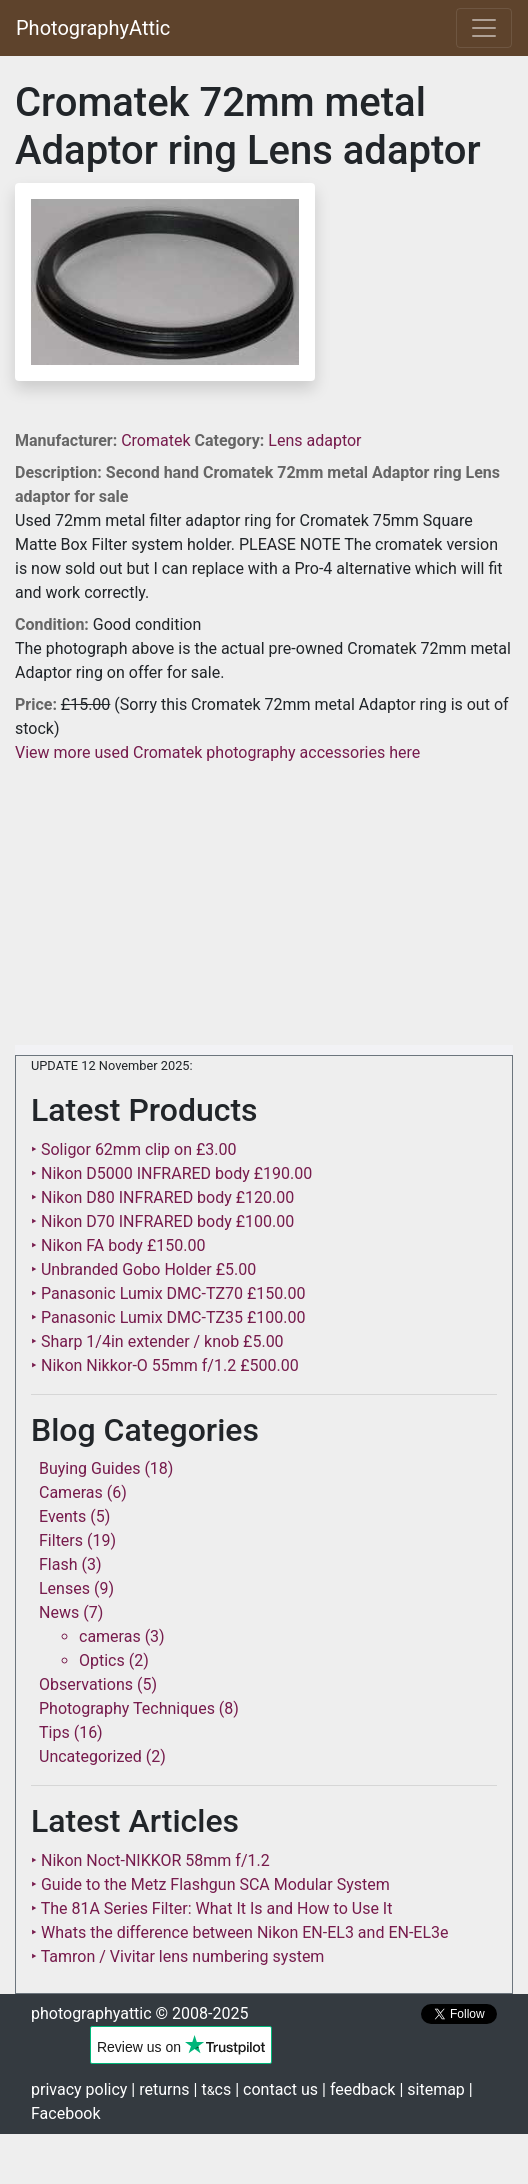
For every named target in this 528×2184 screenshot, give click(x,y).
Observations (86, 1684)
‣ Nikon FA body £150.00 (118, 1245)
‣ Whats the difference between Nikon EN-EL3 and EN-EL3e (240, 1932)
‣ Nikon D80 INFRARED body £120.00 (162, 1197)
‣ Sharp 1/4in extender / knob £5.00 (157, 1341)
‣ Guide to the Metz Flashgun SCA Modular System (210, 1884)
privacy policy (79, 2089)
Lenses (64, 1588)
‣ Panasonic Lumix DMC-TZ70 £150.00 (168, 1293)
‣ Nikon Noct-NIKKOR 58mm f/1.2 (150, 1860)
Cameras (71, 1492)
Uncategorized (90, 1756)
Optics (102, 1660)
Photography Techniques (127, 1708)
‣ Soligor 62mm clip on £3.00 (133, 1149)
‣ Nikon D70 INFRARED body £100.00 (162, 1221)
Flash (58, 1564)
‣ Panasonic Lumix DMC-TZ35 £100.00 (168, 1317)
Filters (61, 1540)
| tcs (213, 2089)
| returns (160, 2089)
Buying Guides (89, 1468)
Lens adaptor (314, 440)
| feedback (358, 2089)
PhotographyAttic (93, 28)
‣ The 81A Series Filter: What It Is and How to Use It (211, 1908)
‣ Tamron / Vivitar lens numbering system (177, 1956)
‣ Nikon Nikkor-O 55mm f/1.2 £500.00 (165, 1365)
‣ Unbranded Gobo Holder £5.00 (143, 1269)
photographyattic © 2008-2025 (139, 2013)
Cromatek (157, 440)
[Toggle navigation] (484, 28)
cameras (110, 1636)
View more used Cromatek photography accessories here (217, 752)
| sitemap (431, 2089)
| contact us (276, 2089)
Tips (54, 1732)
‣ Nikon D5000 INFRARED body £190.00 (171, 1173)
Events (62, 1516)
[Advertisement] (264, 905)
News (59, 1612)
